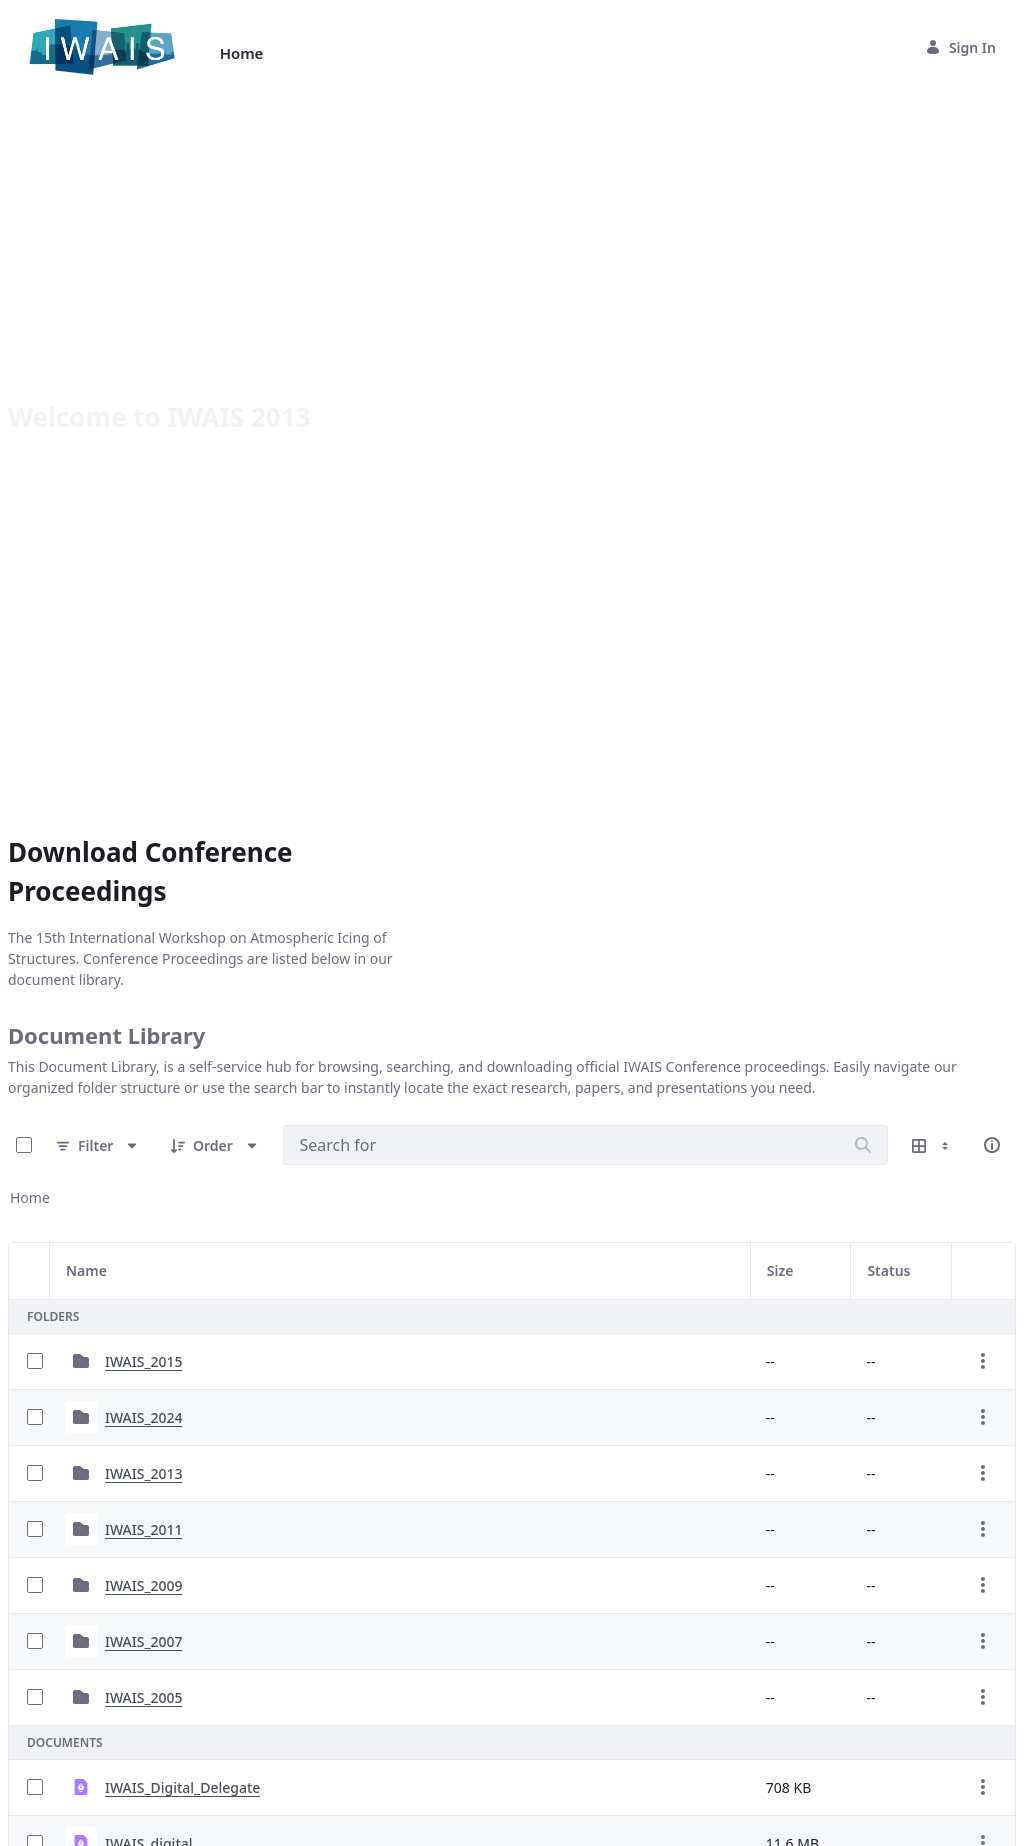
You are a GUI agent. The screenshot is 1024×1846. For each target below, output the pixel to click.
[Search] (863, 842)
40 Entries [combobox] (71, 1783)
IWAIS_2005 (144, 1394)
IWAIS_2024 (144, 1114)
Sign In (960, 47)
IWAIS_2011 (144, 1226)
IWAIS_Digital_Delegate (182, 1484)
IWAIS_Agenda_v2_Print (183, 1596)
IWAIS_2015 (144, 1058)
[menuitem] (242, 53)
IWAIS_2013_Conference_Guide (208, 1708)
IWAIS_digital (149, 1540)
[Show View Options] (932, 842)
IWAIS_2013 (144, 1170)
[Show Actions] (983, 1058)
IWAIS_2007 (144, 1338)
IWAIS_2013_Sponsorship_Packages (222, 1652)
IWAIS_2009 (144, 1282)
